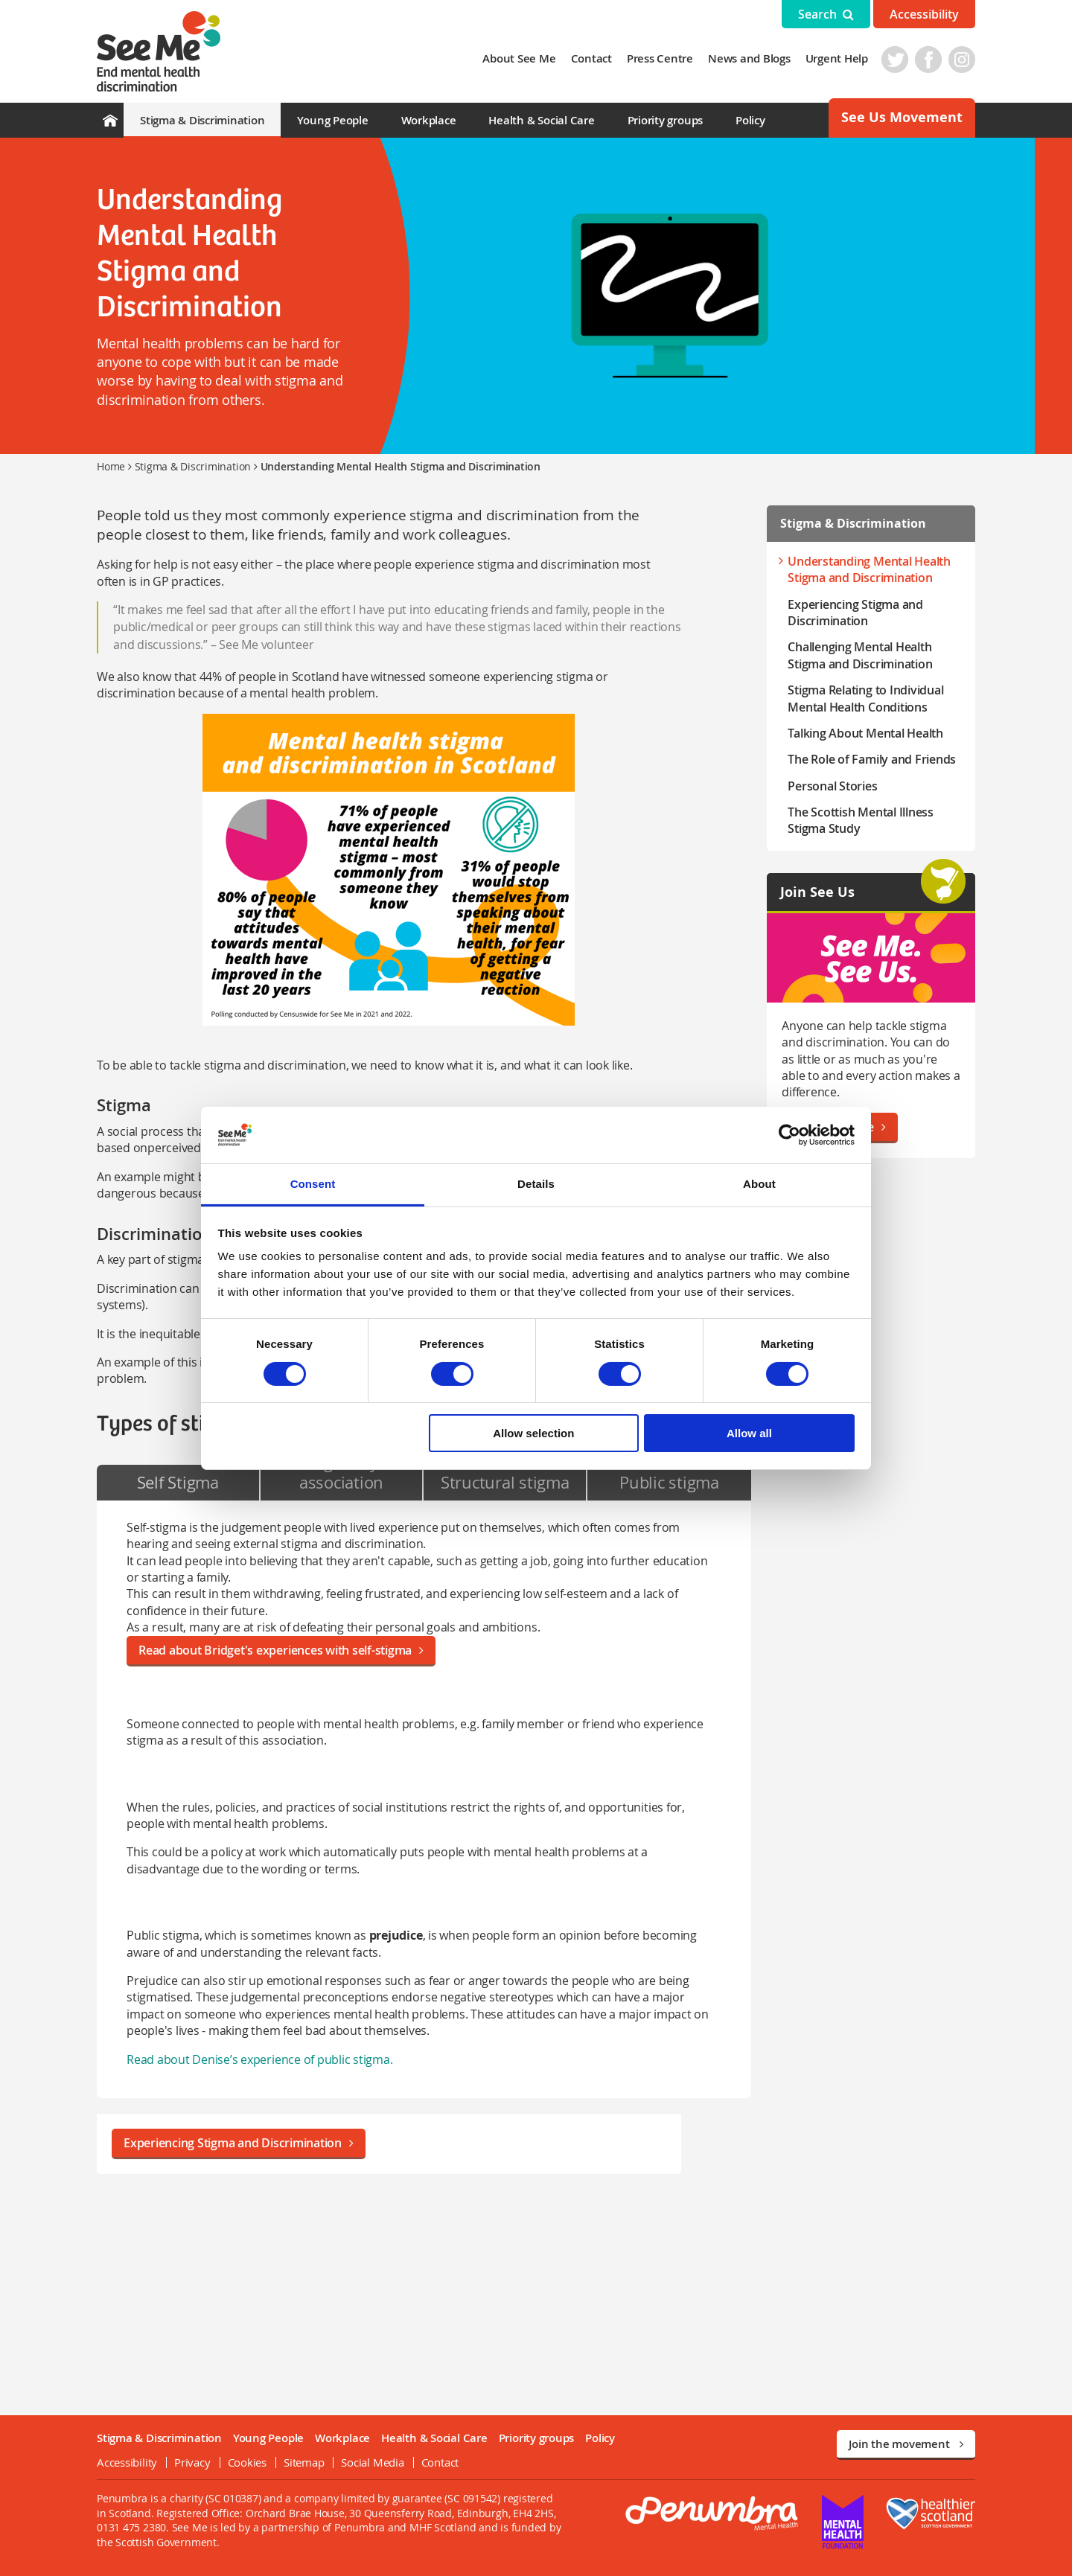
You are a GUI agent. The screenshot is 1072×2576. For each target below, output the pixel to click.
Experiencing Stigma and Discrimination (239, 2143)
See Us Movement (902, 117)
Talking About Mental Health (865, 733)
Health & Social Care (541, 120)
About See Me (518, 58)
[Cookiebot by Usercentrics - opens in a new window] (789, 1135)
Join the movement (906, 2444)
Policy (750, 120)
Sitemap (304, 2462)
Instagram (961, 59)
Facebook (928, 59)
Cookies (247, 2462)
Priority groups (665, 120)
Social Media (372, 2462)
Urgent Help (836, 58)
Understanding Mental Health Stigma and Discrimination (869, 569)
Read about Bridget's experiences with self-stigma (281, 1650)
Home (111, 466)
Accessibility (924, 14)
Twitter (894, 59)
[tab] (178, 1482)
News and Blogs (749, 58)
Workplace (428, 120)
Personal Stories (832, 786)
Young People (332, 120)
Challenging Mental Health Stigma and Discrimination (860, 655)
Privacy (192, 2462)
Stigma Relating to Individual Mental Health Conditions (865, 698)
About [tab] (759, 1183)
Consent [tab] (313, 1183)
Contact (591, 58)
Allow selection (533, 1433)
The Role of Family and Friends (872, 759)
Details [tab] (536, 1183)
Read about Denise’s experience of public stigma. (259, 2059)
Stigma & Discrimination (202, 120)
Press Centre (660, 58)
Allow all (749, 1433)
